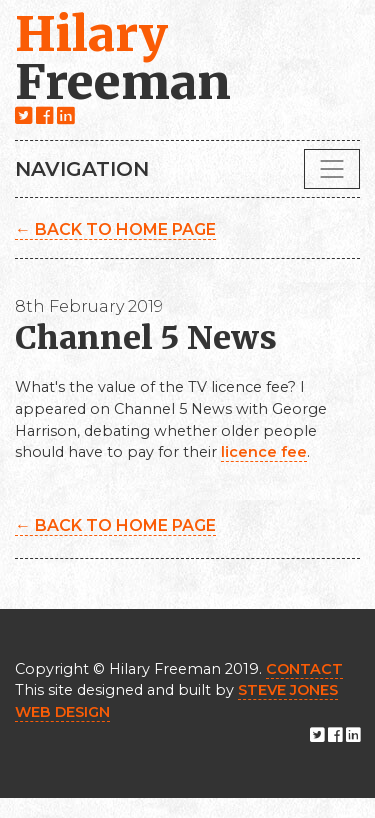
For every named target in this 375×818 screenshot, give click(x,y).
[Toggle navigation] (332, 169)
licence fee (264, 452)
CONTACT (304, 669)
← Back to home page (115, 229)
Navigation (82, 169)
